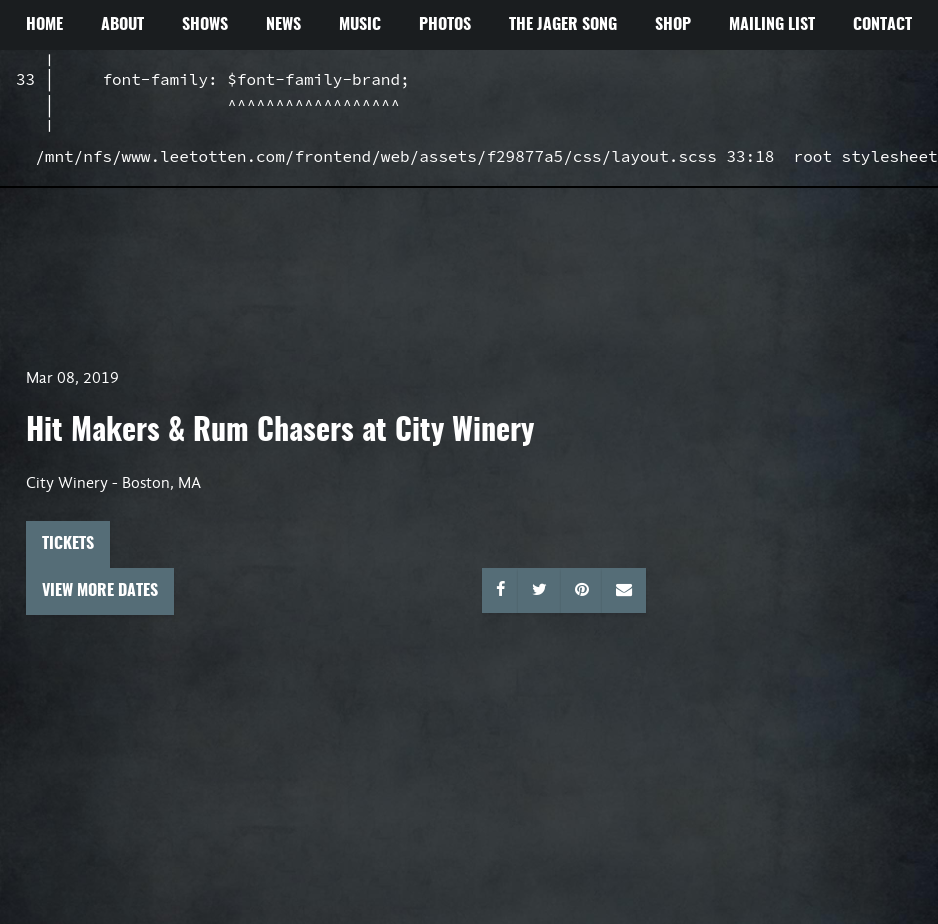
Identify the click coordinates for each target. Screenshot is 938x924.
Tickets (68, 544)
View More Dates (100, 591)
